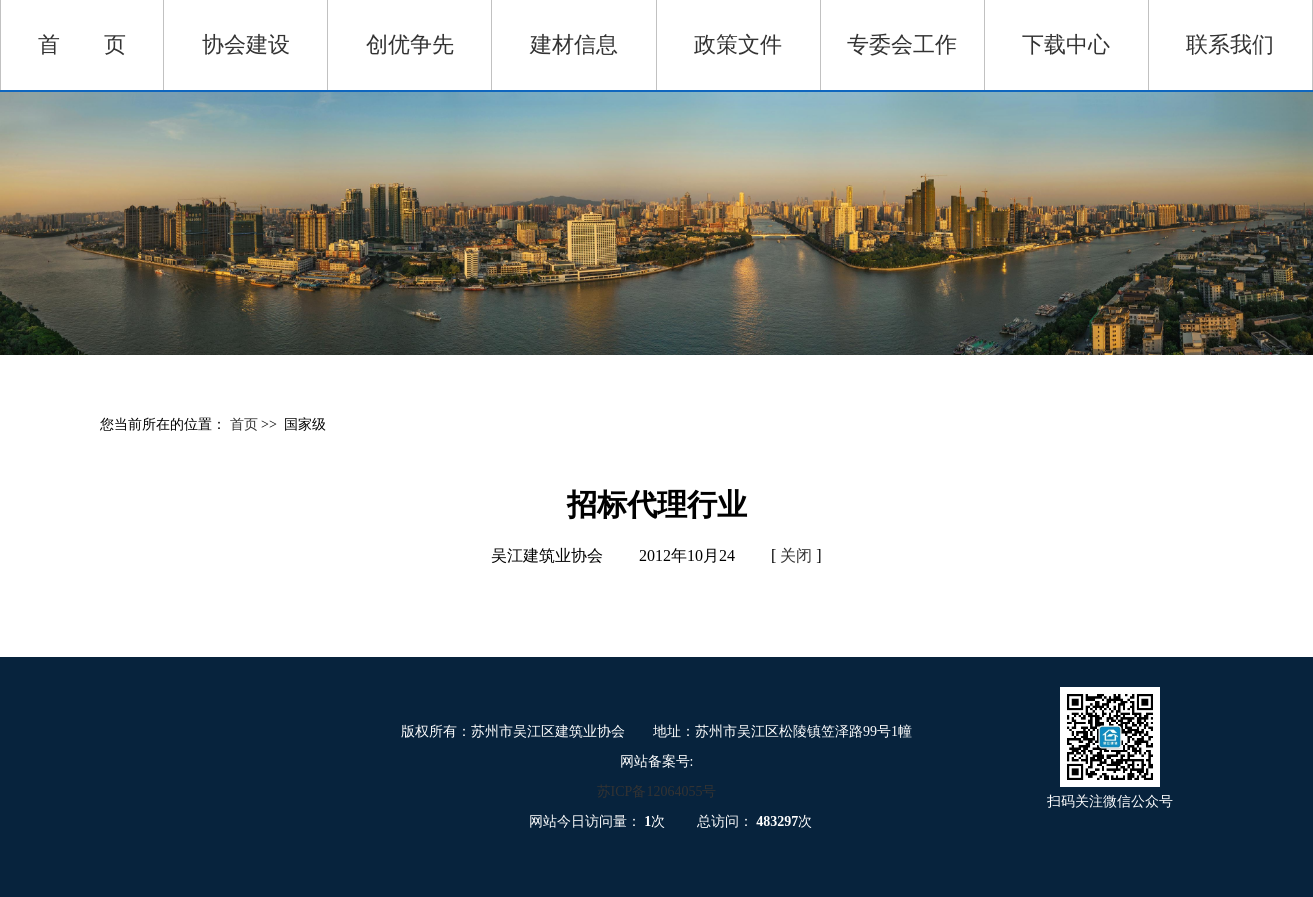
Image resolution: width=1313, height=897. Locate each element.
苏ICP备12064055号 (657, 791)
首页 (246, 424)
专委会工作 (902, 44)
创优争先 (410, 44)
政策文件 (738, 44)
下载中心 (1066, 44)
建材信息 (574, 44)
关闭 (796, 555)
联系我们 (1230, 44)
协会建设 (246, 44)
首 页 (82, 44)
